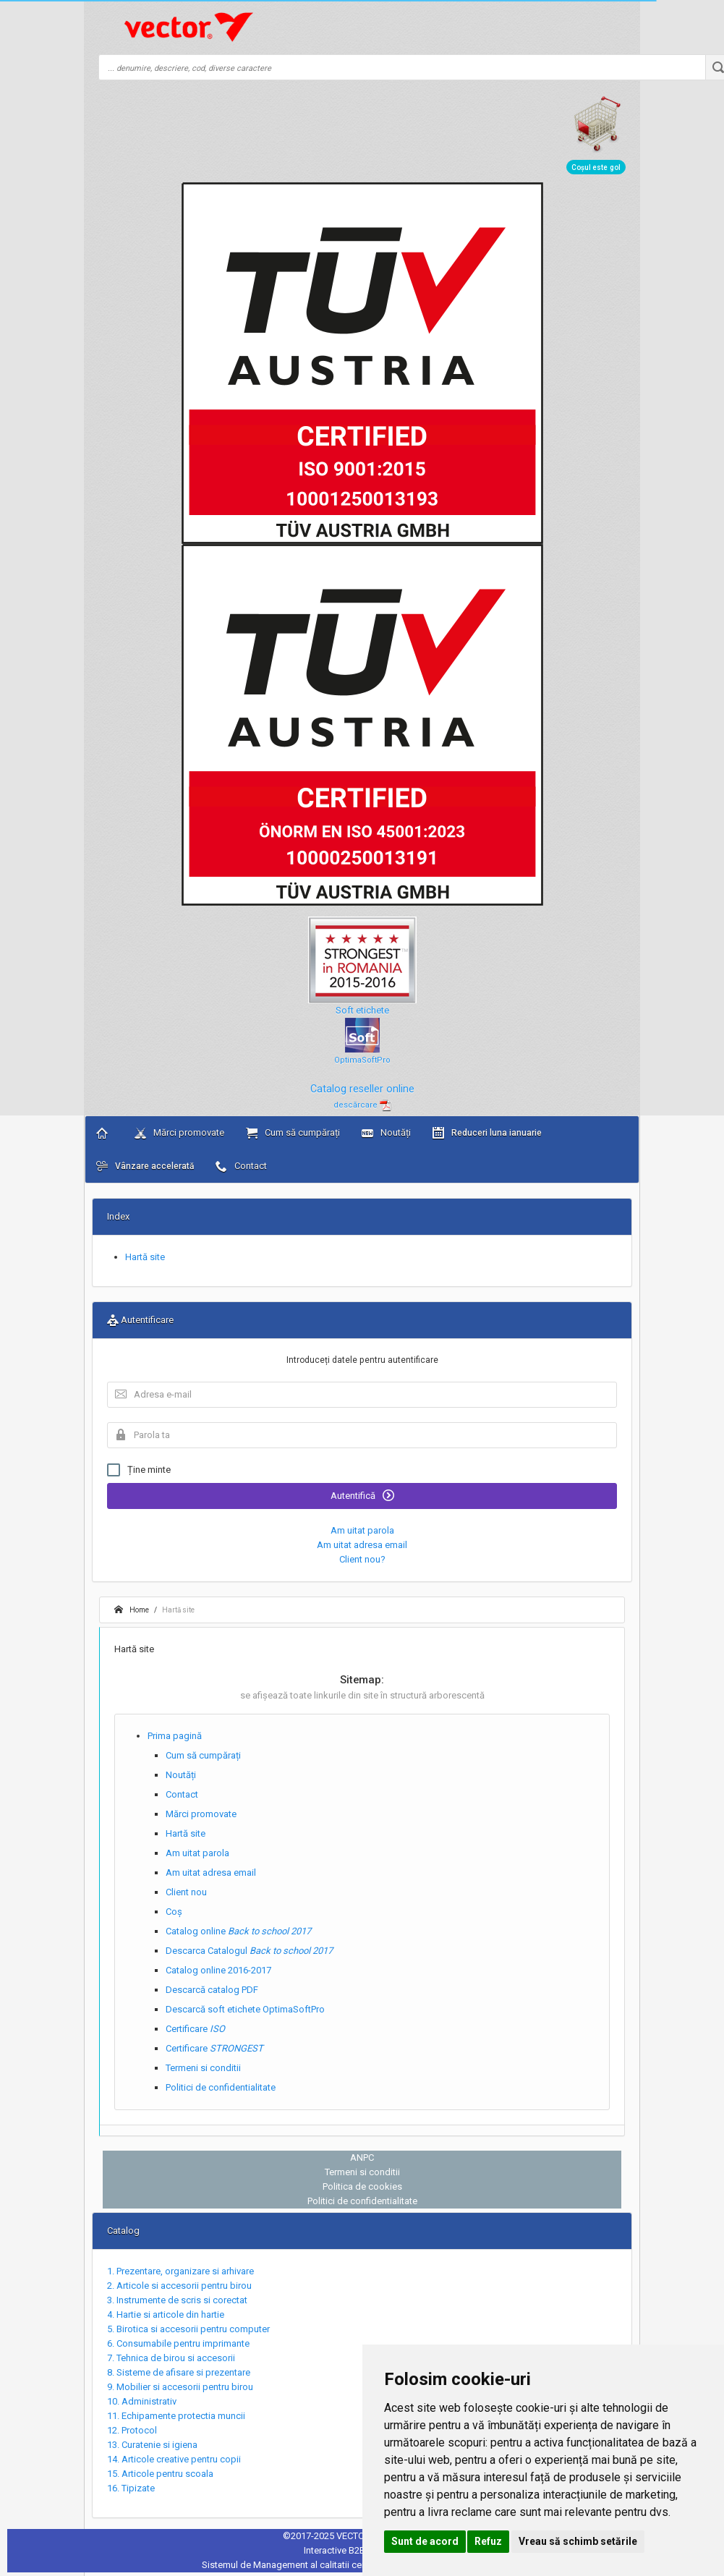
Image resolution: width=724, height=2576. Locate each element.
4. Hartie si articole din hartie (165, 2314)
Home (131, 1610)
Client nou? (362, 1559)
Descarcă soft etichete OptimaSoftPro (245, 2009)
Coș (174, 1911)
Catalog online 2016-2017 (218, 1970)
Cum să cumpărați (293, 1133)
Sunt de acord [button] (425, 2541)
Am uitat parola (362, 1530)
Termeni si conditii (203, 2067)
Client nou (186, 1892)
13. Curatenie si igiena (152, 2444)
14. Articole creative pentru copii (174, 2459)
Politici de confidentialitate (221, 2087)
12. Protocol (132, 2430)
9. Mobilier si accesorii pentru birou (180, 2386)
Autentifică (362, 1495)
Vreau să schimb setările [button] (578, 2541)
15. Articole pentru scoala (160, 2473)
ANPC (362, 2157)
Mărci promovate (179, 1133)
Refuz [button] (488, 2541)
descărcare (362, 1105)
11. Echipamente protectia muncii (176, 2415)
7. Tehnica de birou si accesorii (171, 2357)
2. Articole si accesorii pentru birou (179, 2285)
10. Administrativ (141, 2401)
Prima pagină (175, 1735)
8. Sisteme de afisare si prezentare (178, 2372)
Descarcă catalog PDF (212, 1989)
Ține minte (139, 1469)
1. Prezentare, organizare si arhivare (180, 2271)
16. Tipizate (131, 2488)
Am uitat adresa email (362, 1544)
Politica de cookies (362, 2186)
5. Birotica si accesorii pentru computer (188, 2329)
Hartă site (145, 1256)
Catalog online (238, 1931)
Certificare (195, 2028)
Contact (241, 1166)
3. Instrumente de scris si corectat (177, 2300)
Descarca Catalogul (249, 1950)
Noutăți (386, 1133)
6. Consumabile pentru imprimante (178, 2343)
